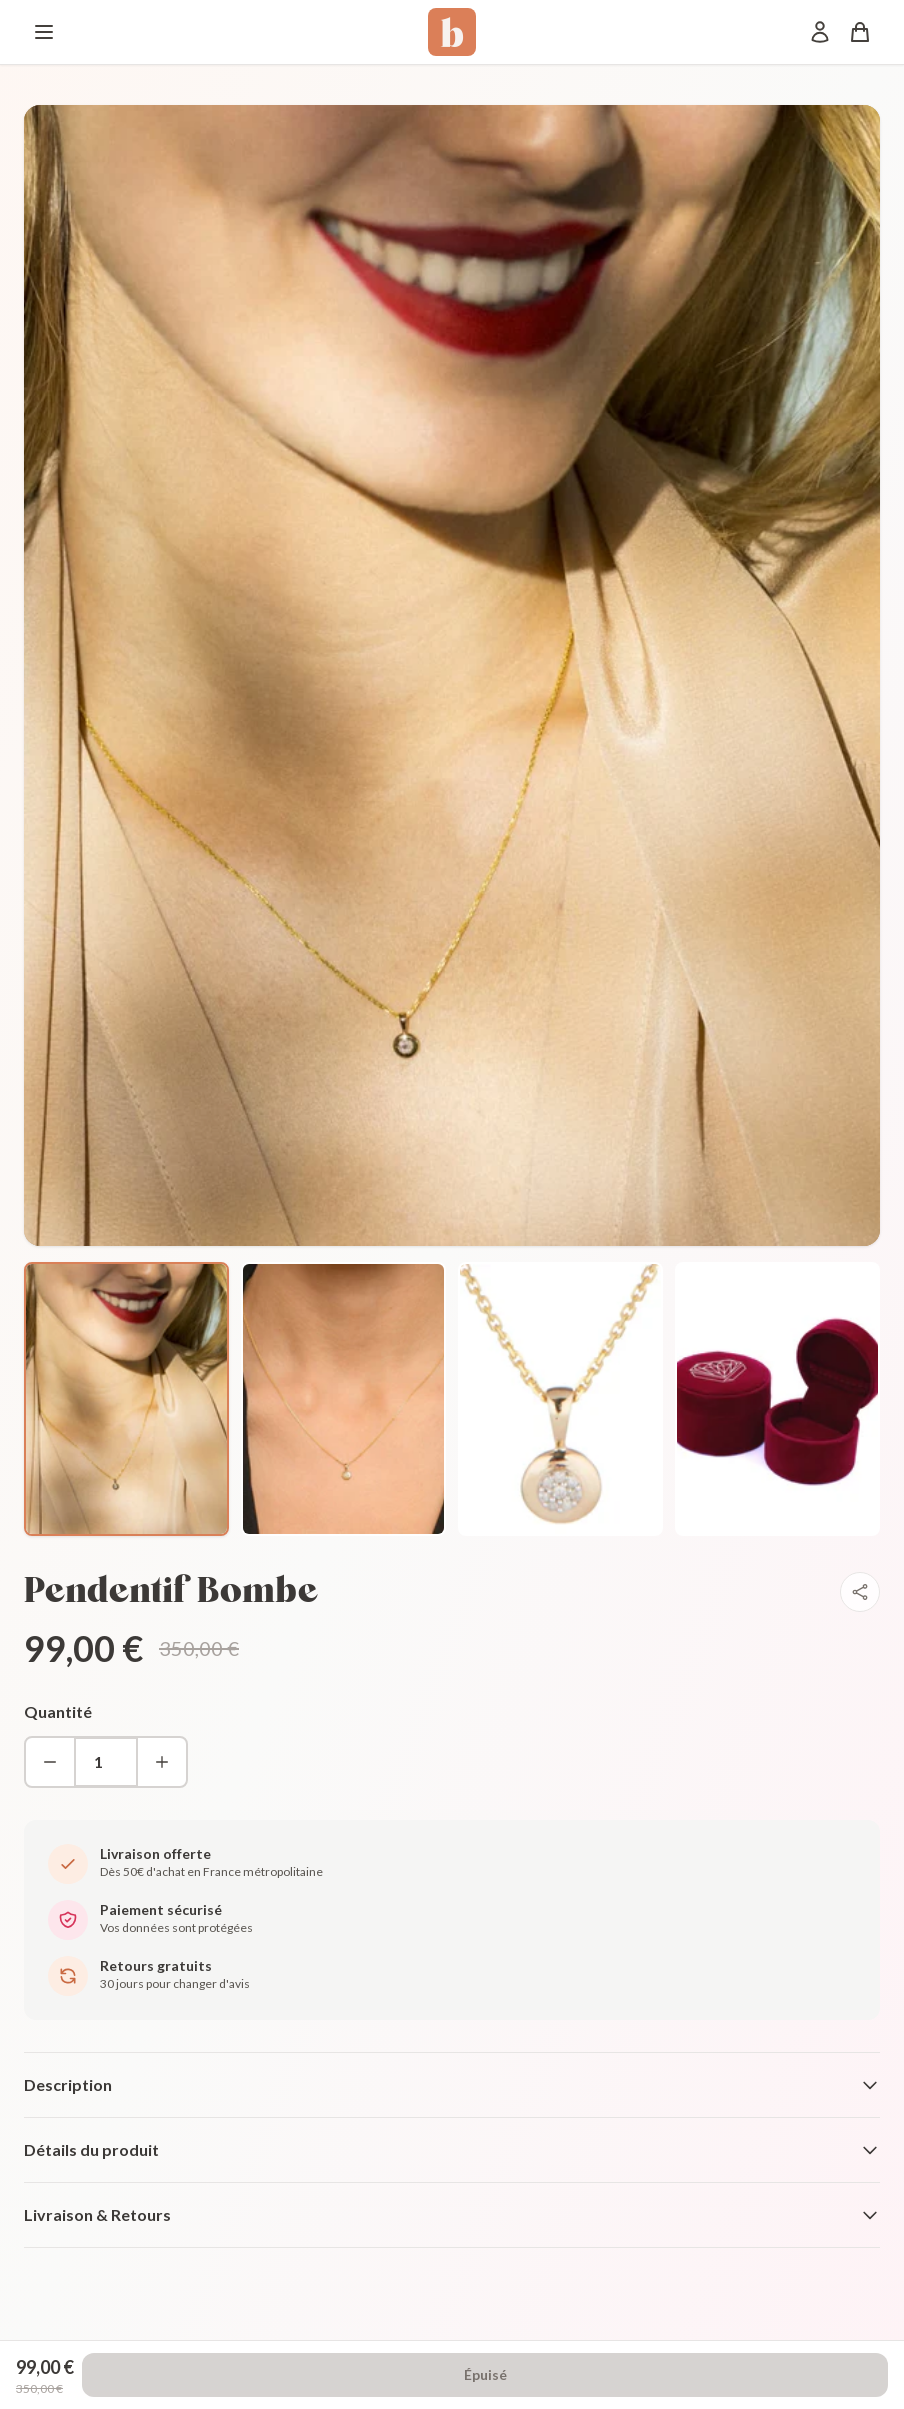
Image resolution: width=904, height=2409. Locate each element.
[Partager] (860, 1592)
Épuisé (485, 2374)
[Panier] (860, 32)
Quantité (58, 1711)
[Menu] (44, 32)
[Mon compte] (820, 32)
